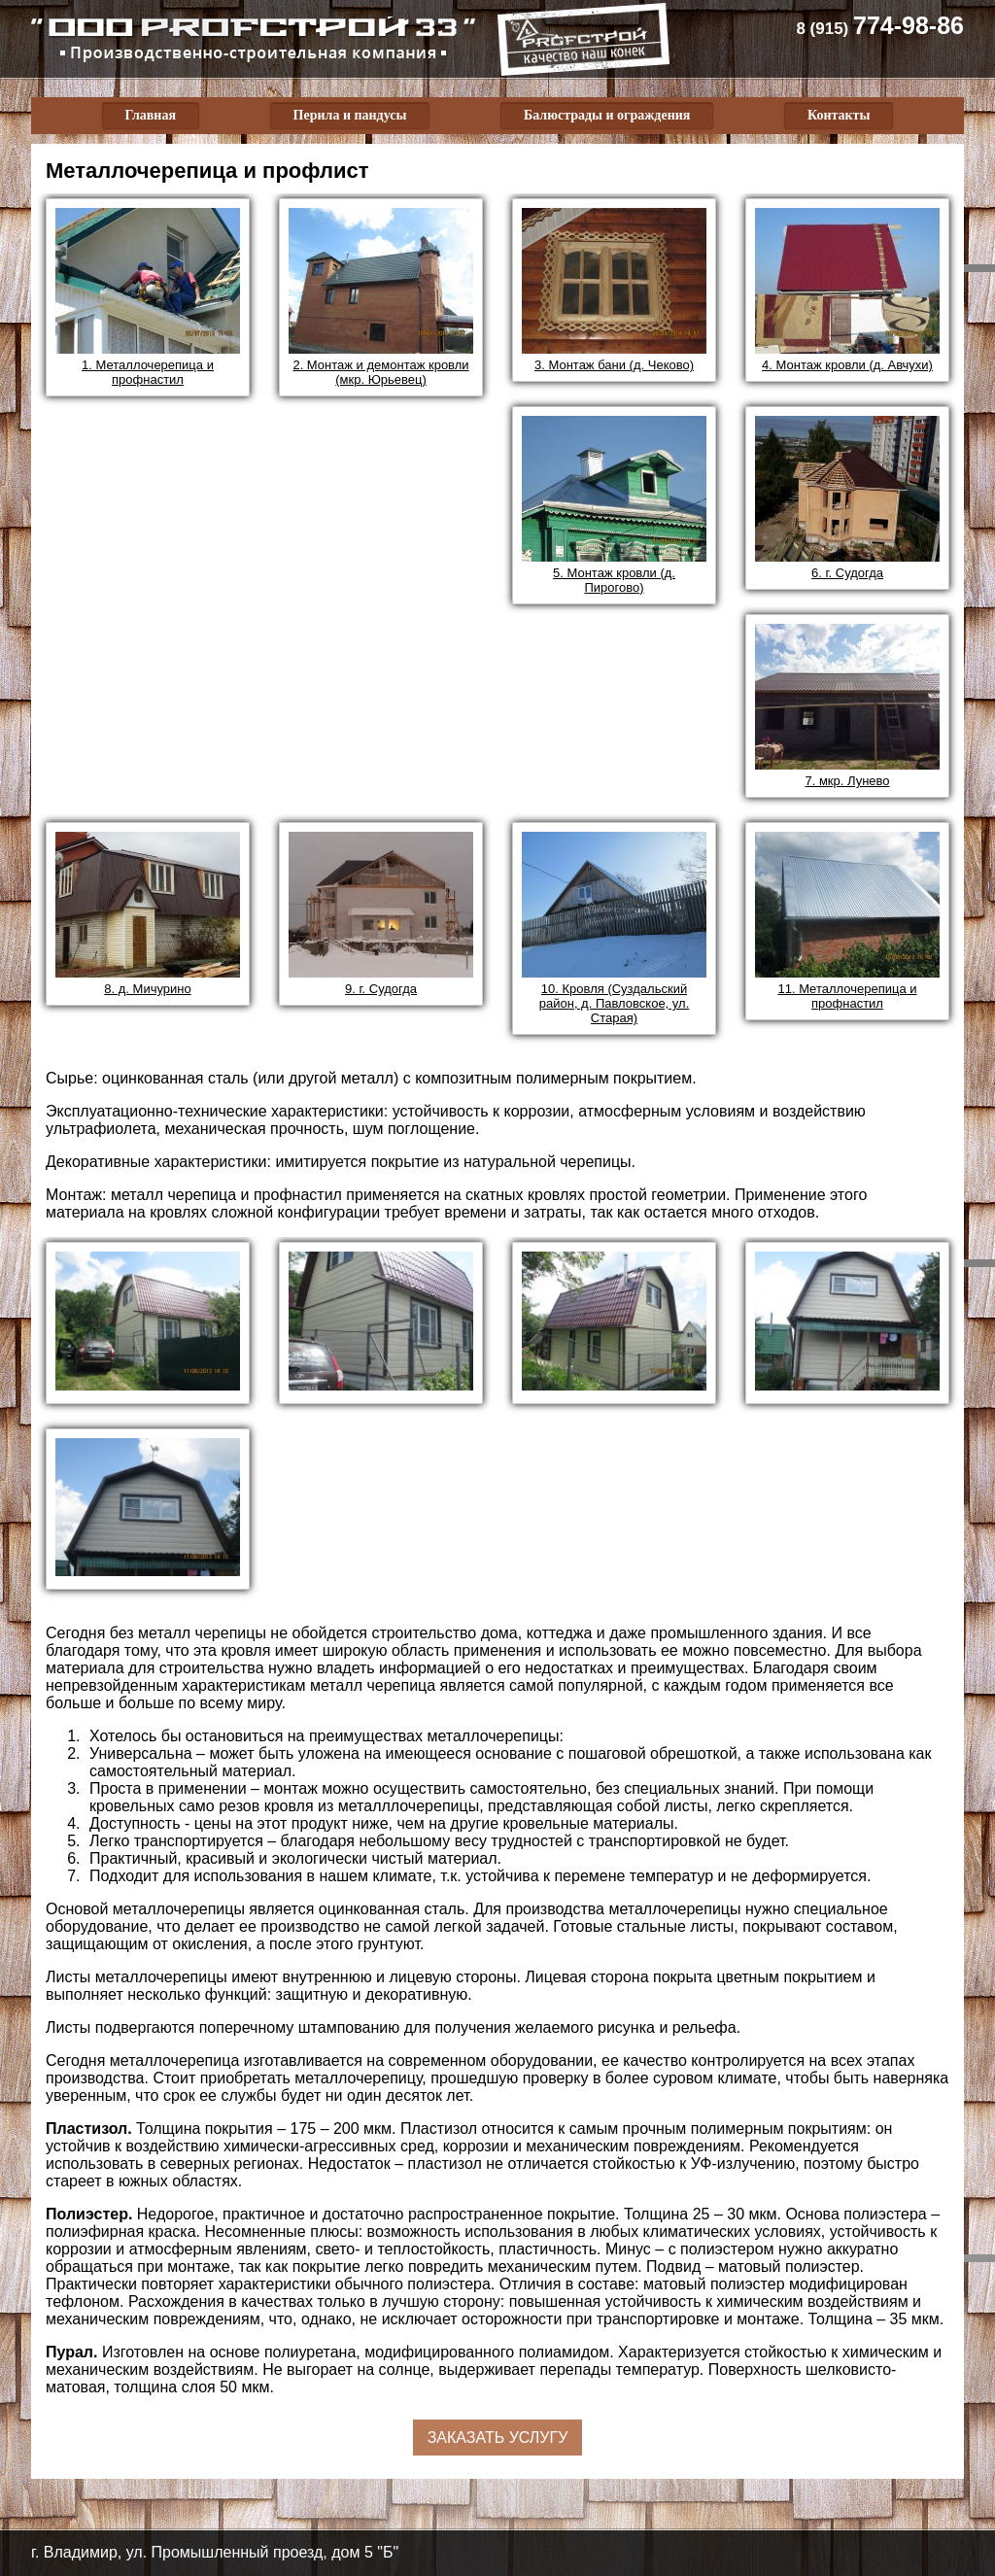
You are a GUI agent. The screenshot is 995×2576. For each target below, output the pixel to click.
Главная (150, 115)
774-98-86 (880, 25)
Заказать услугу (498, 2437)
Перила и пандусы (350, 115)
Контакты (838, 115)
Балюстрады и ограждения (607, 115)
